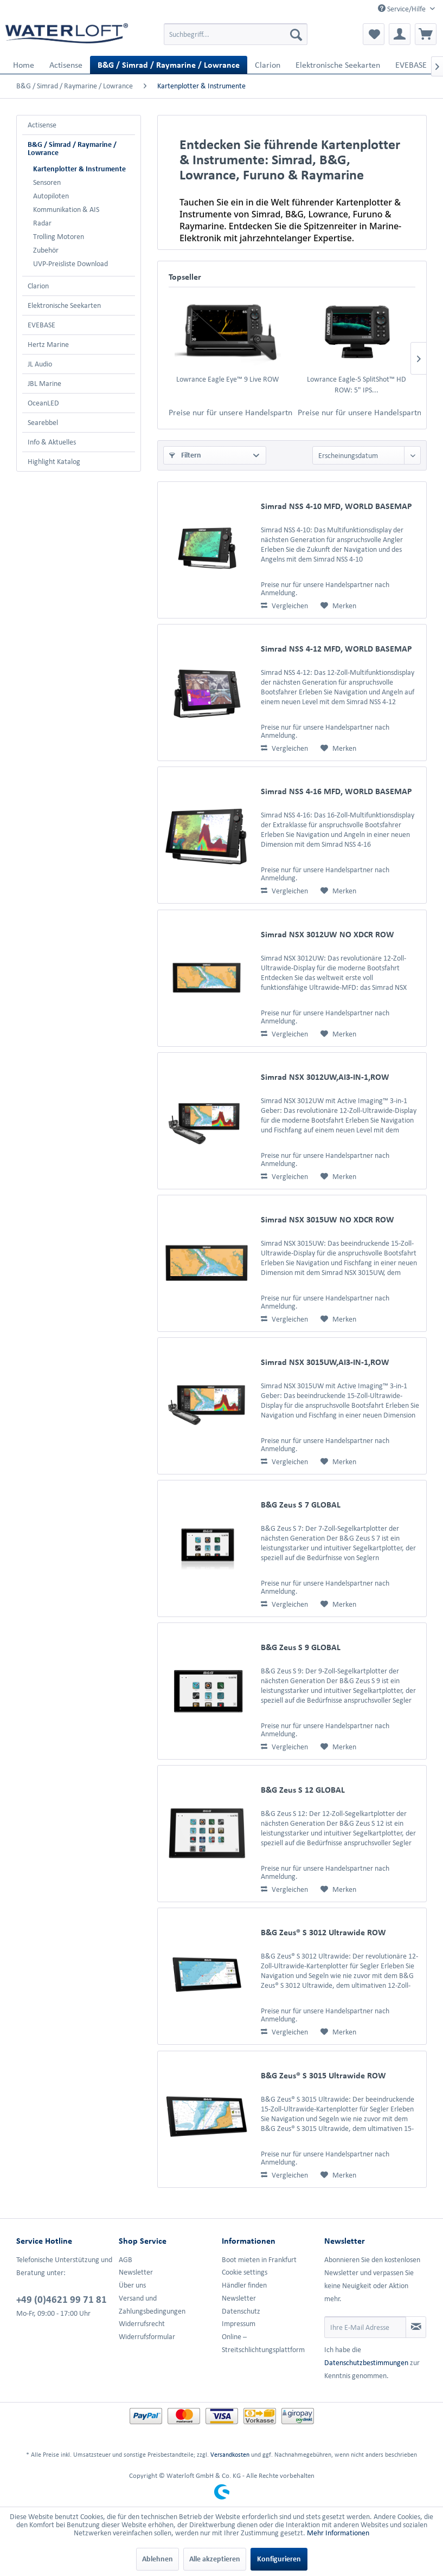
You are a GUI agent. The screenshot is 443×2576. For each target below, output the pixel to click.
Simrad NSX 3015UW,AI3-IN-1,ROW (325, 1362)
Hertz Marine (48, 344)
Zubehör (46, 250)
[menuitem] (236, 34)
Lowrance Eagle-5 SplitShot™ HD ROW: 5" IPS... (356, 384)
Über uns (132, 2285)
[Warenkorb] (425, 34)
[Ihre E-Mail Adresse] (365, 2327)
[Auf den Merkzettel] (338, 606)
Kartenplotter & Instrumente (79, 169)
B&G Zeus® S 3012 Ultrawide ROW (323, 1932)
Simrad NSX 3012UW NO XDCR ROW (327, 934)
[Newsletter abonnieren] (416, 2327)
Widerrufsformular (147, 2337)
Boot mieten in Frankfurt (259, 2260)
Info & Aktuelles (52, 442)
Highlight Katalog (54, 462)
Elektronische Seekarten (64, 305)
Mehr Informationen (338, 2533)
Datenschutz (241, 2311)
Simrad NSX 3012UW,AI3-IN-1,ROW (325, 1076)
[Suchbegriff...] (236, 34)
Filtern (185, 455)
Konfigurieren (279, 2559)
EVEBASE (41, 325)
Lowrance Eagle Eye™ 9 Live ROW (227, 379)
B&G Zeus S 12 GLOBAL (303, 1789)
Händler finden (244, 2285)
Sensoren (47, 182)
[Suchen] (296, 34)
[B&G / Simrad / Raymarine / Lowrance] (168, 65)
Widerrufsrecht (142, 2324)
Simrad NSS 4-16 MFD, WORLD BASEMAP (336, 791)
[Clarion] (267, 65)
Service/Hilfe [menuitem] (402, 8)
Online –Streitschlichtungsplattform (263, 2343)
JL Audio (40, 364)
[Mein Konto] (399, 34)
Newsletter (136, 2272)
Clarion (38, 286)
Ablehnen (157, 2559)
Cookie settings (244, 2272)
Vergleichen (284, 606)
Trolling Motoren (58, 237)
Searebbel (43, 422)
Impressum (238, 2324)
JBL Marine (44, 383)
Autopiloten (51, 196)
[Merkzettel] (373, 34)
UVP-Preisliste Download (70, 264)
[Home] (23, 65)
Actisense (42, 125)
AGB (125, 2260)
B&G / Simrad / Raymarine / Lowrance (72, 148)
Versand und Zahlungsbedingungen (152, 2304)
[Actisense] (66, 65)
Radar (42, 223)
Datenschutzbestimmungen (366, 2363)
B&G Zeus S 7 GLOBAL (301, 1504)
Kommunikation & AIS (66, 209)
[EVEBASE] (411, 65)
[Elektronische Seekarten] (338, 65)
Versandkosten (229, 2454)
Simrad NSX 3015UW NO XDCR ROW (327, 1219)
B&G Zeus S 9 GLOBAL (301, 1647)
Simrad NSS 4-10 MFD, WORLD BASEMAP (336, 506)
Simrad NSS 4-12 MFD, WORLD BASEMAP (336, 648)
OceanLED (43, 403)
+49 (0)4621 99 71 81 (61, 2299)
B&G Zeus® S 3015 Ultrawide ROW (323, 2075)
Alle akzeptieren (214, 2559)
